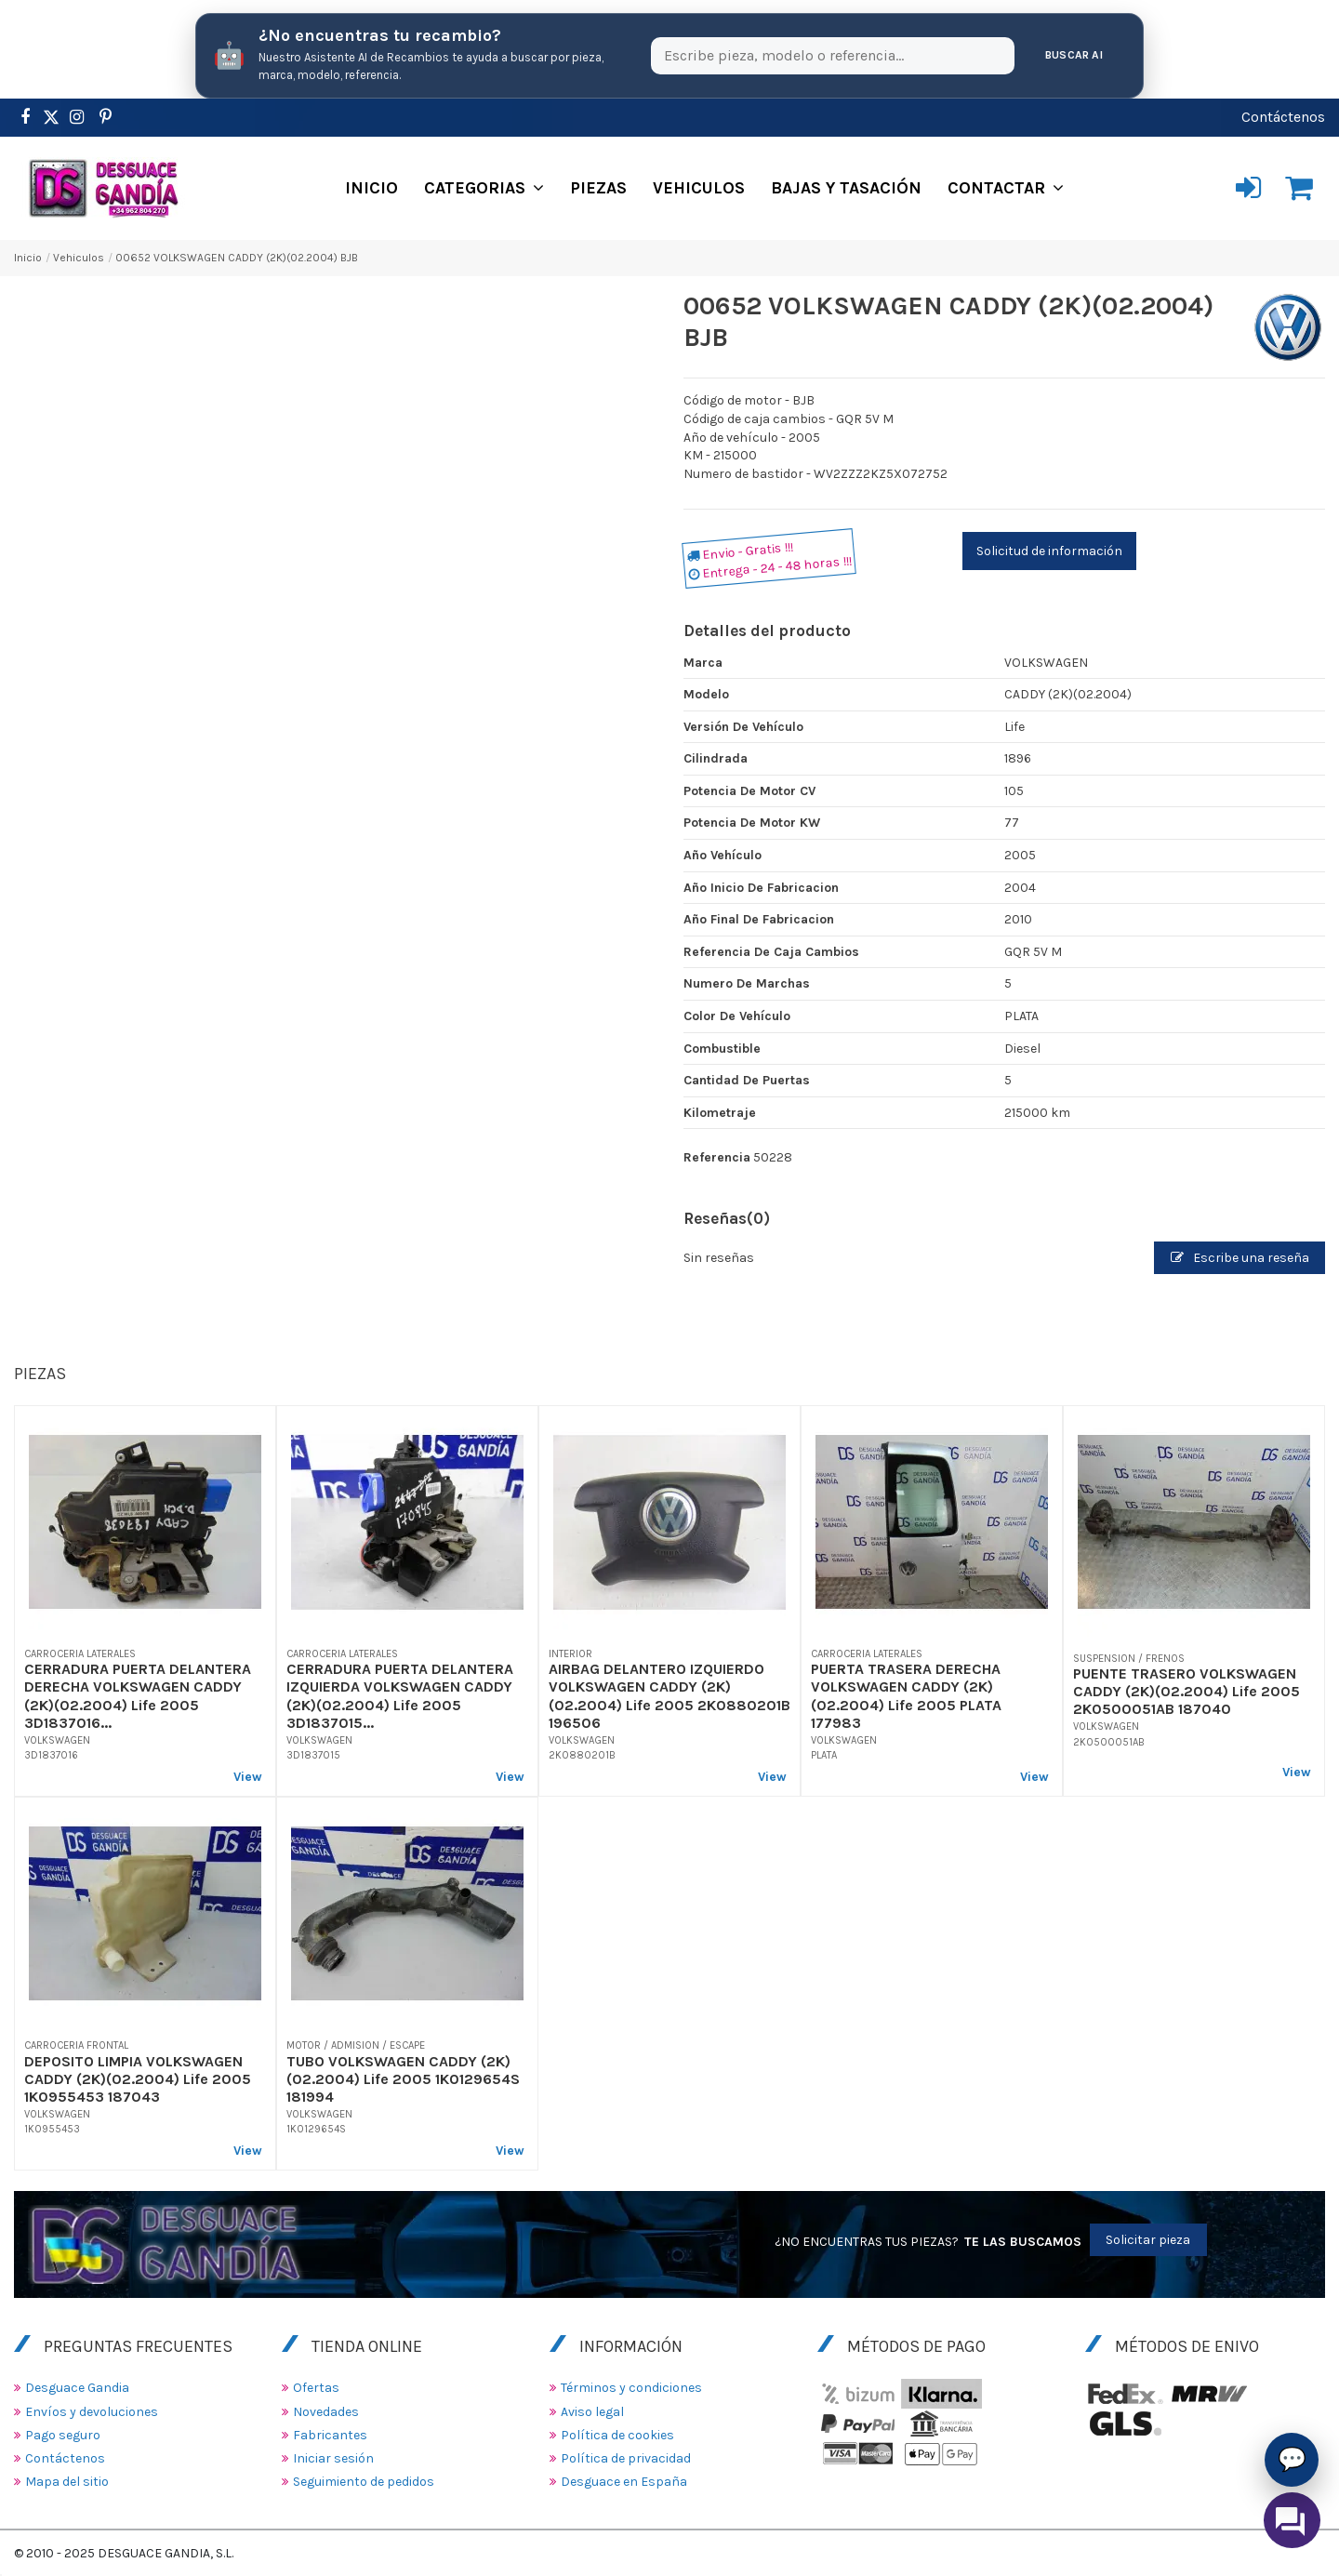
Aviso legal (592, 2412)
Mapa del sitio (67, 2482)
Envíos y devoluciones (91, 2412)
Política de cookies (617, 2435)
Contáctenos (1283, 117)
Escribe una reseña (1240, 1258)
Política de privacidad (626, 2458)
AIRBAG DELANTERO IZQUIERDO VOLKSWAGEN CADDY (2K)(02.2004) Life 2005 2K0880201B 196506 (669, 1696)
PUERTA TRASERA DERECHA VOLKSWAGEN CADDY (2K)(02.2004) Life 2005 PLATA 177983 (906, 1696)
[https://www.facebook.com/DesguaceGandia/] (24, 117)
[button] (484, 187)
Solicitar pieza (1148, 2240)
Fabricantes (330, 2435)
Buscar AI (1074, 54)
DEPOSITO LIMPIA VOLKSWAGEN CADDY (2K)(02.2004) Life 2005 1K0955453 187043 (137, 2078)
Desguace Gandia (77, 2388)
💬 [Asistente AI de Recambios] (1292, 2459)
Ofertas (316, 2388)
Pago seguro (62, 2435)
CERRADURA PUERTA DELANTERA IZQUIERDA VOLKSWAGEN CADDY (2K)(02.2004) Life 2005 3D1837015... (399, 1696)
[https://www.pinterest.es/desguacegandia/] (51, 117)
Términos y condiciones (631, 2388)
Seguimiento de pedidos (363, 2482)
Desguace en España (624, 2482)
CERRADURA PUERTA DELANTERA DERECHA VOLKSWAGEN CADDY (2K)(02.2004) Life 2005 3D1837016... (137, 1696)
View (247, 1777)
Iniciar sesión (333, 2458)
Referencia (716, 1157)
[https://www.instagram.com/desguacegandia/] (76, 117)
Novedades (326, 2412)
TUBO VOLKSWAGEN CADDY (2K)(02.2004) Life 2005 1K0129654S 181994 (403, 2078)
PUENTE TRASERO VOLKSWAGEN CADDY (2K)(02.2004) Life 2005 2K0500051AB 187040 (1186, 1691)
